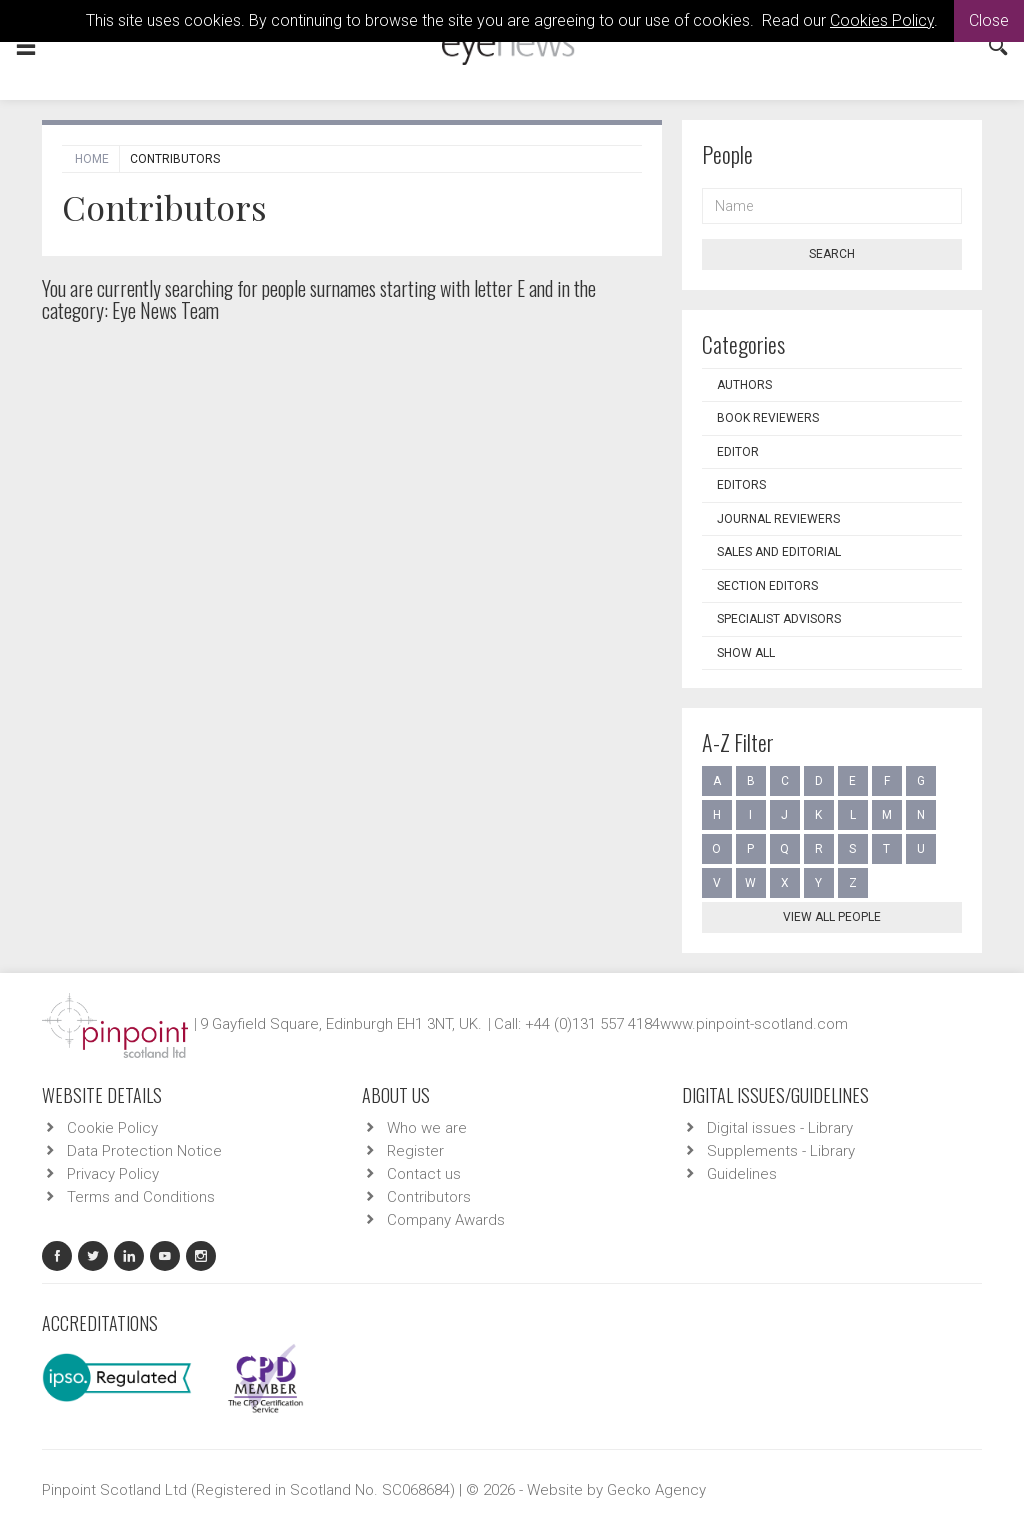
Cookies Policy (882, 20)
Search (832, 254)
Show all (746, 653)
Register (415, 1151)
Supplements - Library (781, 1151)
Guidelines (742, 1174)
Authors (744, 385)
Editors (741, 485)
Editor (738, 452)
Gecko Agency (656, 1490)
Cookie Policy (112, 1128)
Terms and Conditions (141, 1197)
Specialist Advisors (779, 619)
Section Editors (767, 586)
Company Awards (446, 1220)
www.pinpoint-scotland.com (754, 1024)
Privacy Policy (113, 1174)
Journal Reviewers (778, 519)
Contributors (429, 1197)
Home (92, 159)
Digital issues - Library (780, 1128)
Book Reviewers (768, 418)
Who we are (427, 1128)
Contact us (424, 1174)
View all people (832, 917)
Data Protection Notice (144, 1151)
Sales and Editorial (779, 552)
